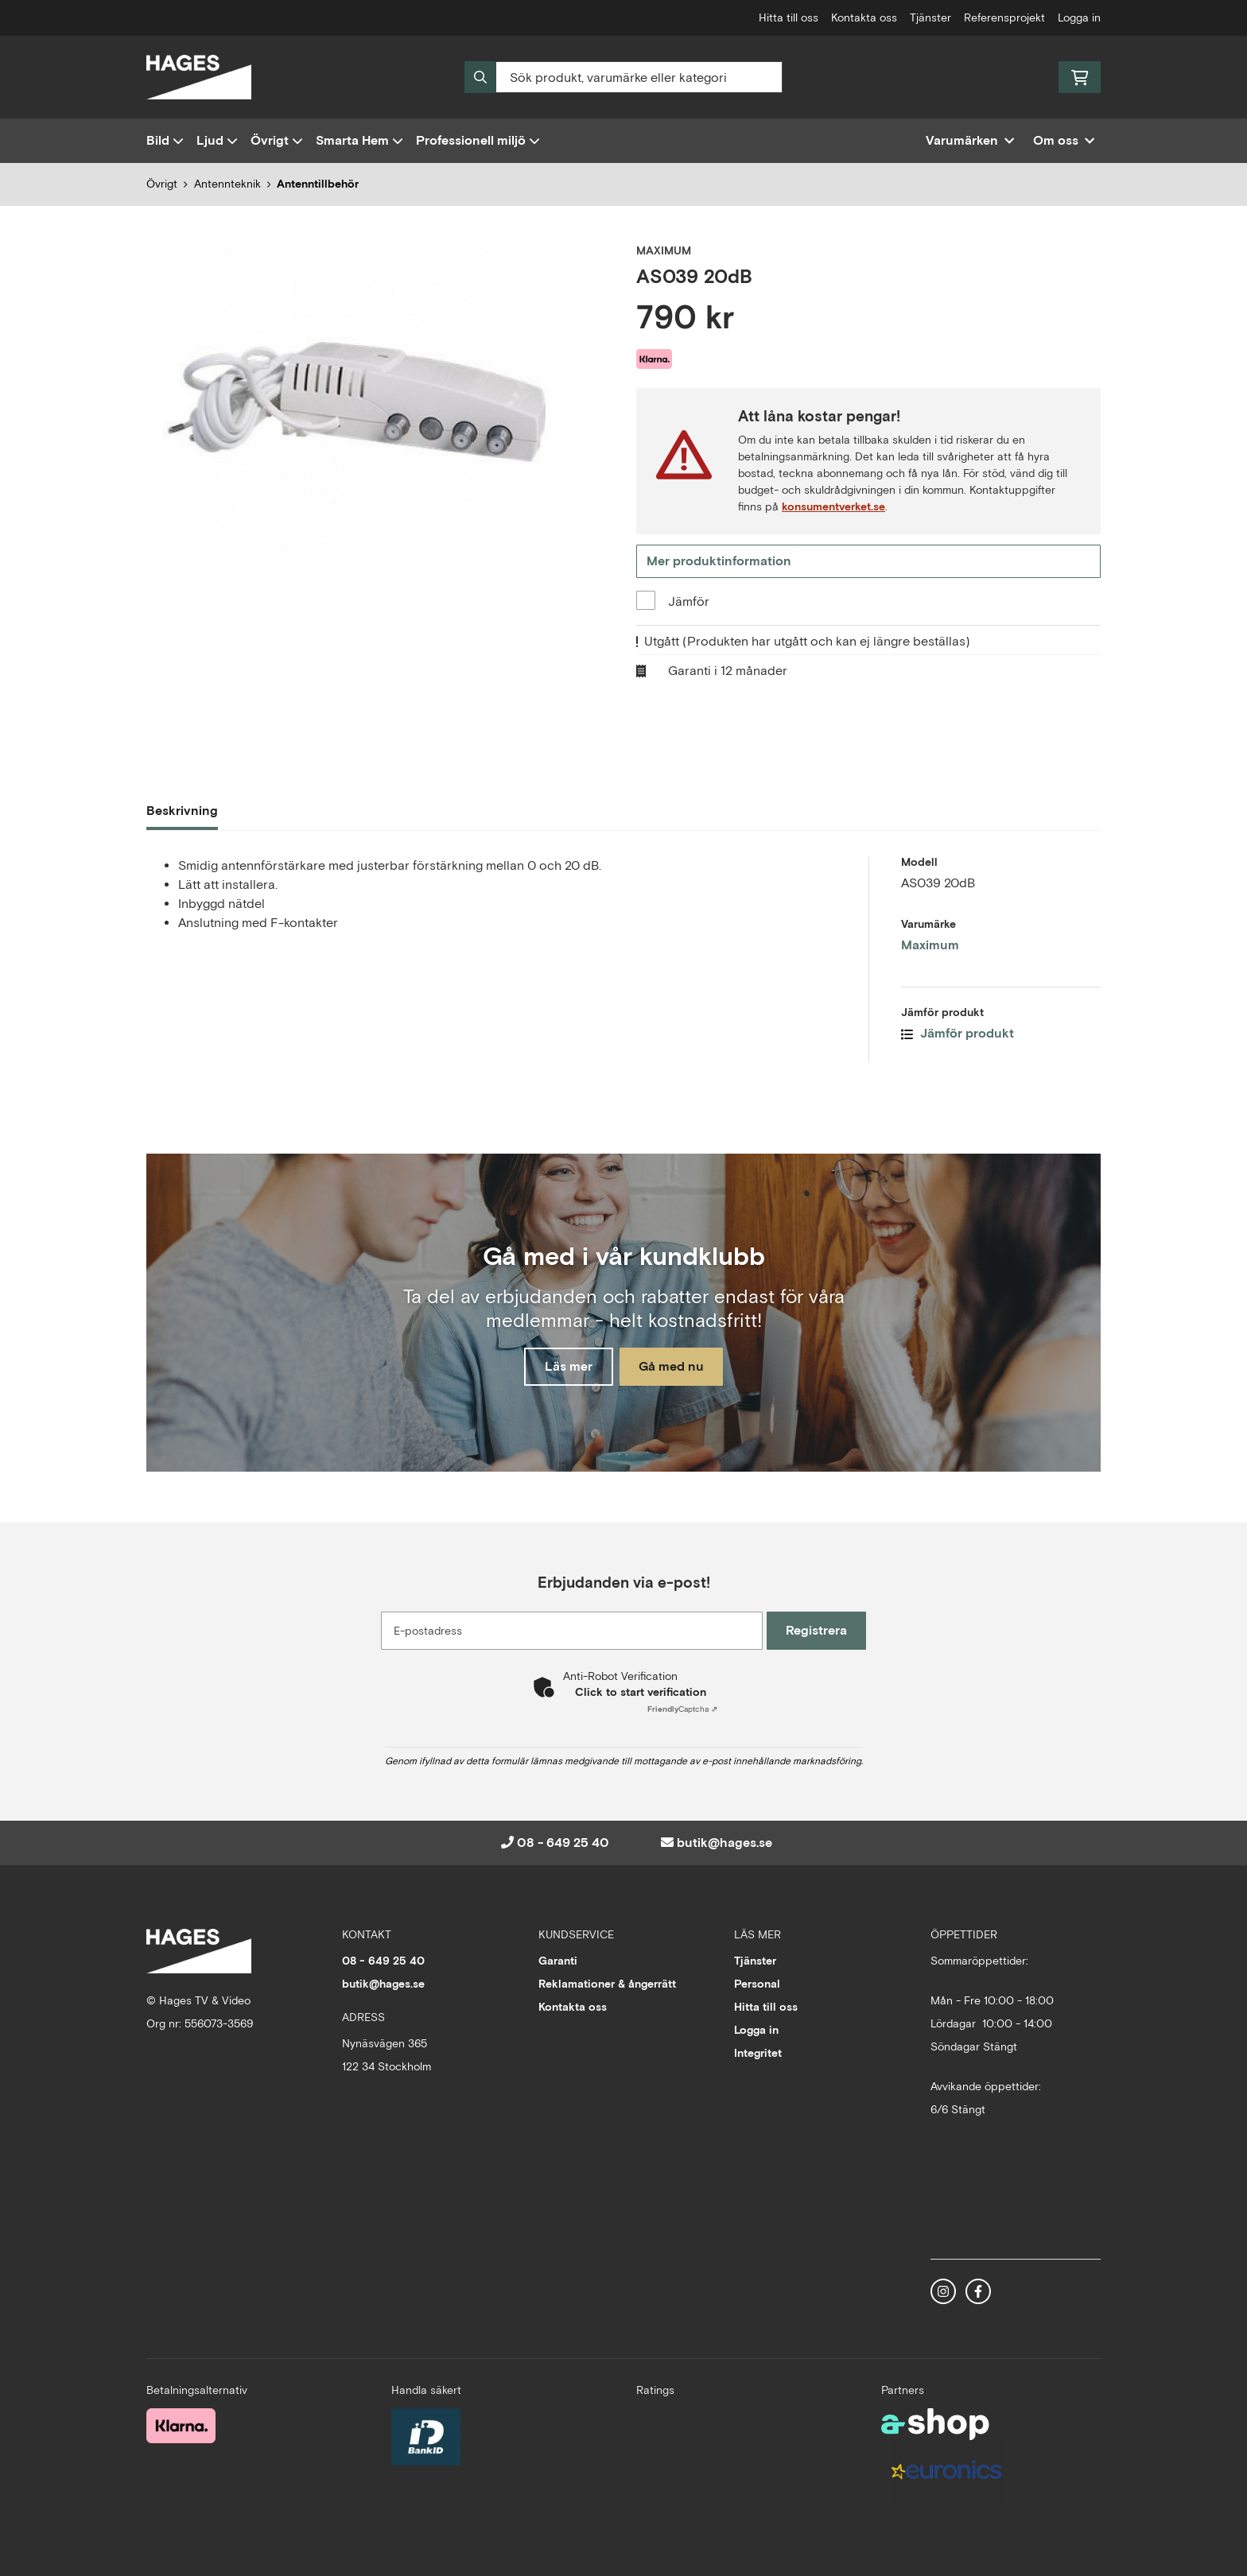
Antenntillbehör (318, 183)
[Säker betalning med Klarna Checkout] (181, 2424)
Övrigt (277, 140)
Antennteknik (227, 183)
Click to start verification (640, 1692)
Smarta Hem (359, 140)
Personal (757, 1983)
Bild (165, 140)
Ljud (217, 140)
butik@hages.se (724, 1842)
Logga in (1079, 17)
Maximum (930, 947)
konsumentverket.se (833, 506)
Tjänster (930, 17)
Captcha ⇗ (682, 1709)
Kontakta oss (864, 17)
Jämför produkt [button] (957, 1035)
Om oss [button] (1063, 140)
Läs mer (562, 1367)
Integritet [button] (758, 2052)
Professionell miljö (478, 140)
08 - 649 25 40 (563, 1842)
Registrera (821, 1630)
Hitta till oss (788, 17)
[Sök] (623, 77)
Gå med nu (677, 1367)
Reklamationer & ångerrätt (607, 1983)
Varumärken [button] (970, 140)
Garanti (557, 1960)
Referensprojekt (1004, 17)
